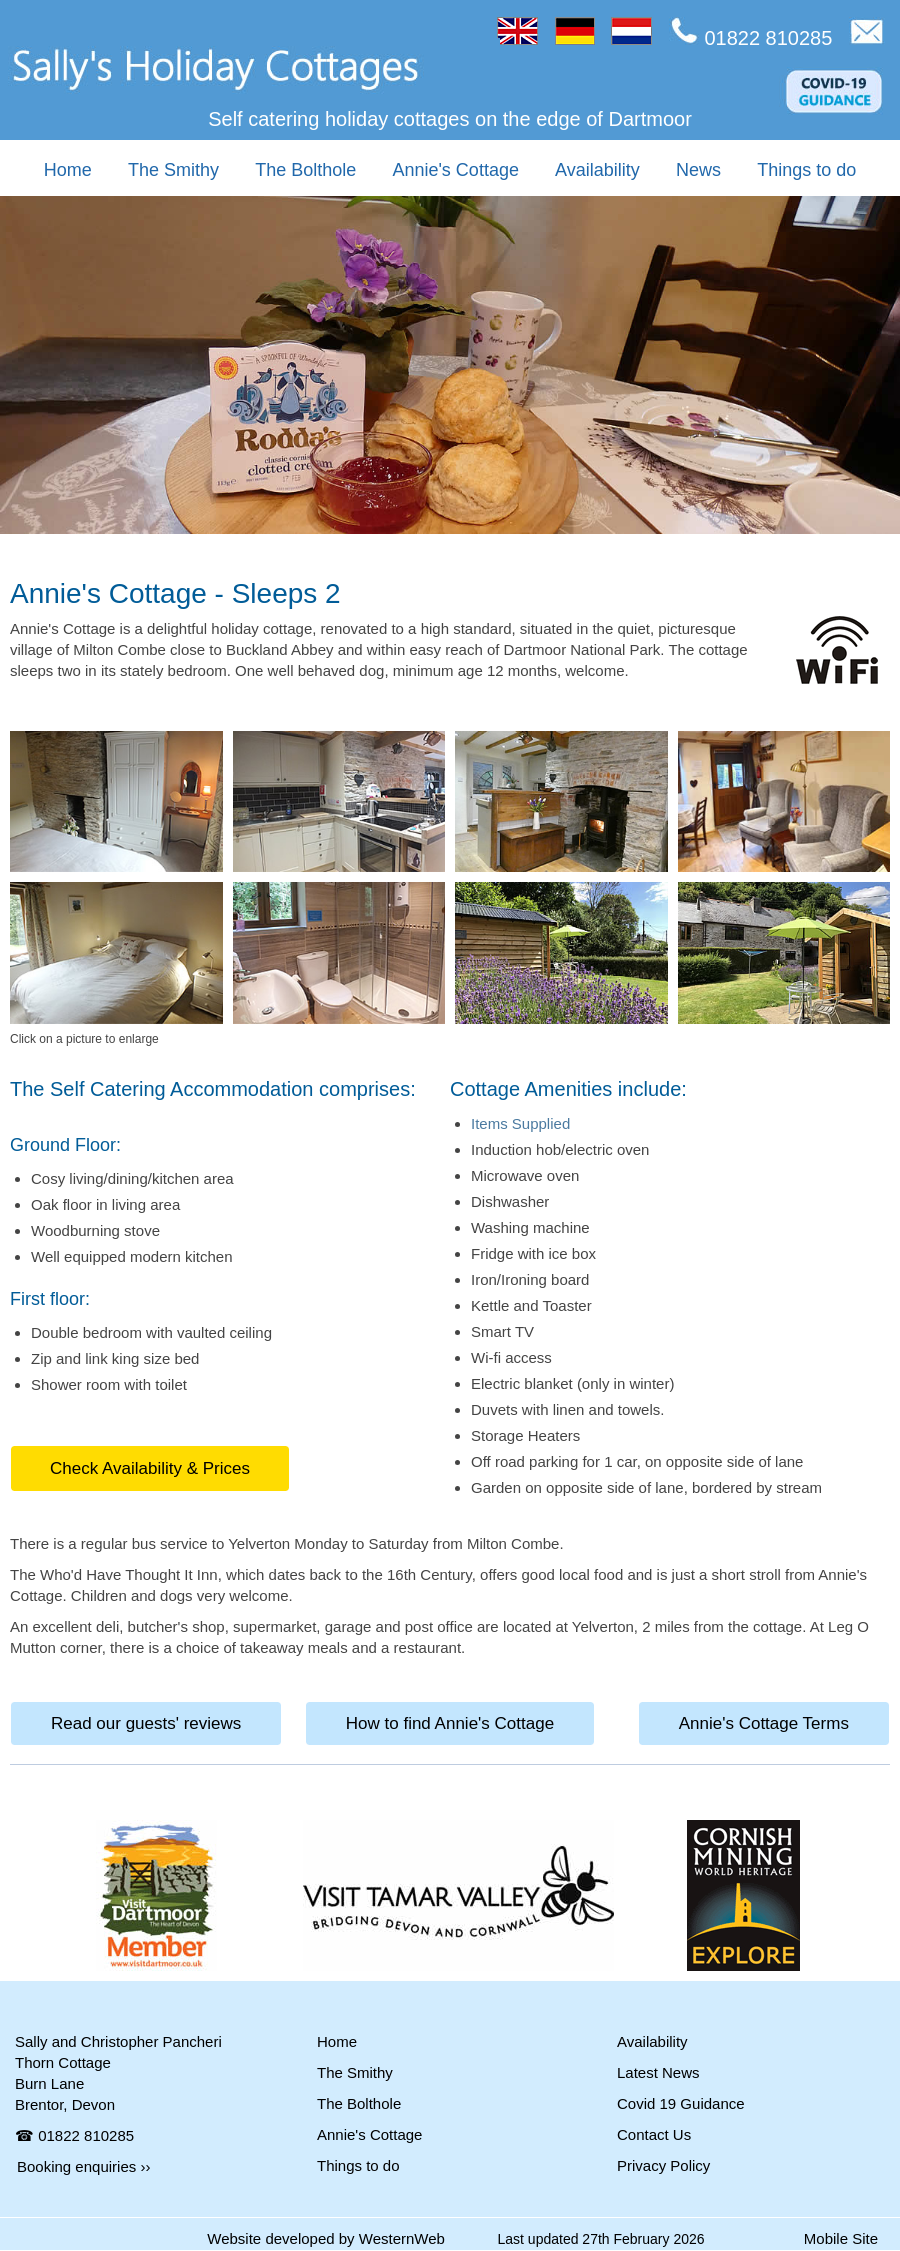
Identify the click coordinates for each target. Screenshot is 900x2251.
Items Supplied (520, 1123)
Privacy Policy (663, 2165)
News (698, 170)
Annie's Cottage (455, 170)
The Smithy (173, 170)
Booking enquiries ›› (83, 2166)
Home (68, 170)
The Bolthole (305, 170)
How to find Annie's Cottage (450, 1723)
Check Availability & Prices (150, 1468)
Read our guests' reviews (146, 1723)
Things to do (806, 170)
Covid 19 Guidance (681, 2103)
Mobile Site (841, 2238)
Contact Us (654, 2134)
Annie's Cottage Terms (764, 1723)
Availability (597, 170)
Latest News (658, 2072)
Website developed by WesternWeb (326, 2238)
